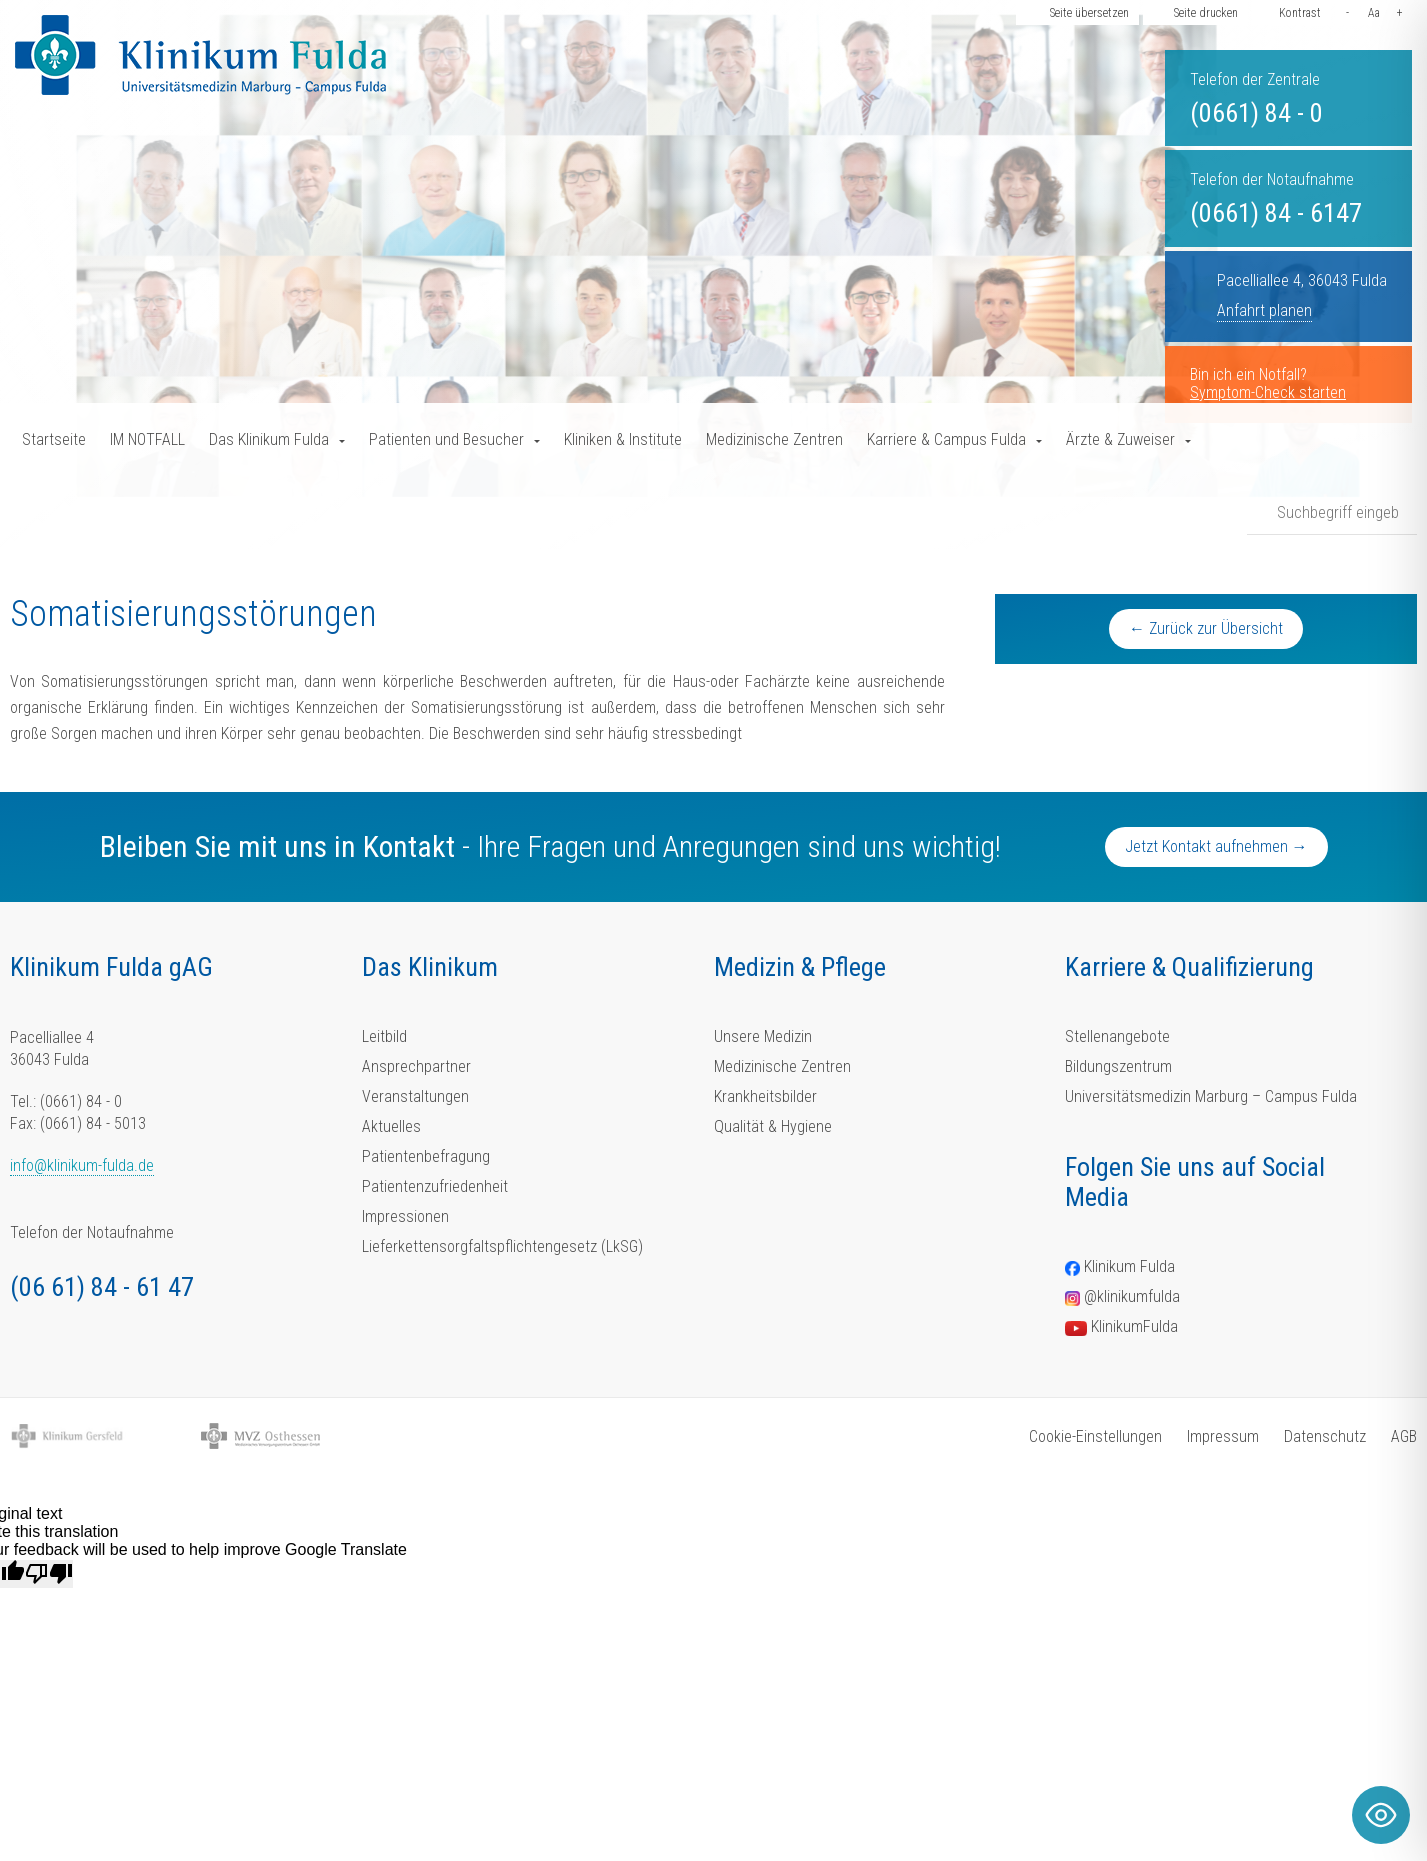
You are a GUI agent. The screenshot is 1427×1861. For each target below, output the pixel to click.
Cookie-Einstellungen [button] (1095, 1436)
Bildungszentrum (1118, 1066)
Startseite (54, 439)
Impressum (1223, 1436)
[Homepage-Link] (200, 55)
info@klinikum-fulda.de (82, 1165)
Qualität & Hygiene (773, 1126)
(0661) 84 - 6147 (1276, 213)
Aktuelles (391, 1126)
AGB (1404, 1436)
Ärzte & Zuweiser (1120, 439)
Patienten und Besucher (446, 439)
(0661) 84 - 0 (1256, 113)
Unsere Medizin (763, 1036)
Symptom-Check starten (1268, 392)
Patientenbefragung (426, 1156)
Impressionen (405, 1216)
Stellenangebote (1117, 1036)
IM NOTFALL (147, 439)
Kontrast (1300, 13)
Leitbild (384, 1036)
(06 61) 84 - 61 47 (102, 1287)
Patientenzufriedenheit (435, 1186)
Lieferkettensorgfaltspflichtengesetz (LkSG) (502, 1246)
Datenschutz (1325, 1436)
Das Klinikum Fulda (269, 439)
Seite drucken (1206, 13)
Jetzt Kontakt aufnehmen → (1216, 846)
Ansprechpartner (416, 1066)
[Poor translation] (49, 1574)
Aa (1374, 13)
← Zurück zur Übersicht (1206, 628)
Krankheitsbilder (765, 1096)
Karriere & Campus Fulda (946, 439)
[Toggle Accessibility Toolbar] (1381, 1815)
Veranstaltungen (415, 1096)
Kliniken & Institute (623, 439)
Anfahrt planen (1264, 310)
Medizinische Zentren (774, 439)
